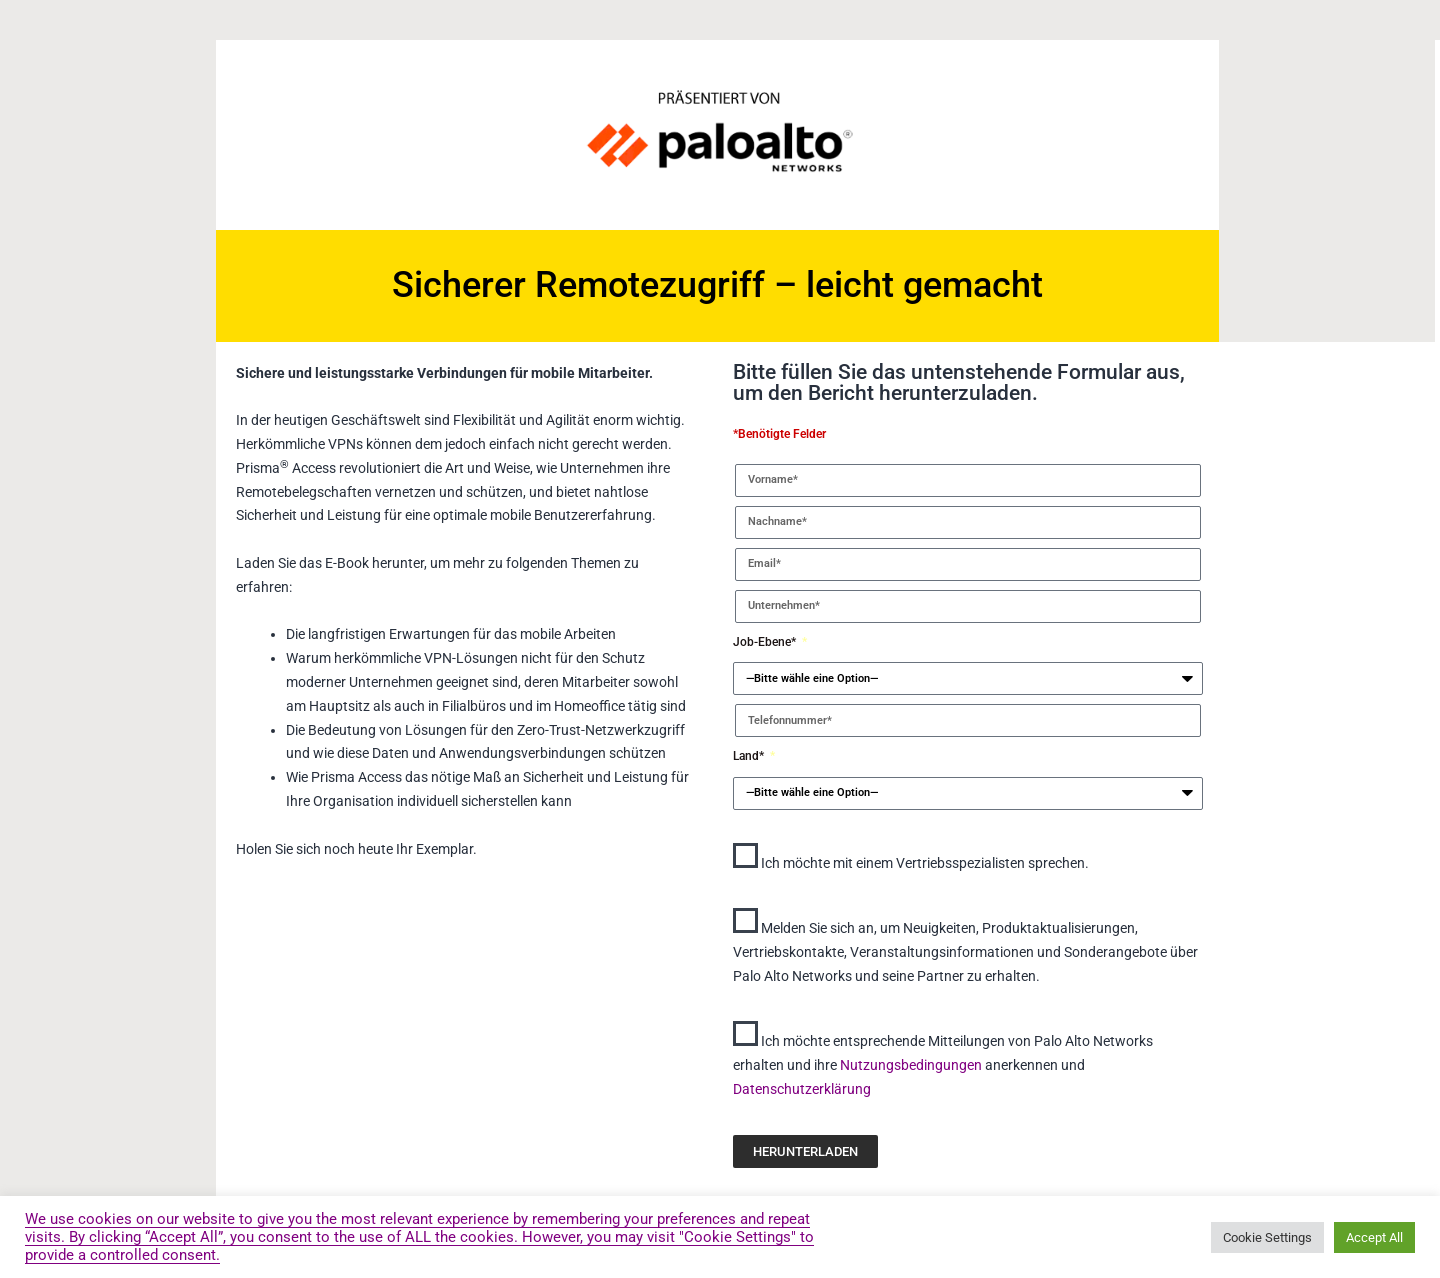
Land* (750, 756)
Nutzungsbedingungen (912, 1065)
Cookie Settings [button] (1267, 1237)
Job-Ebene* (766, 642)
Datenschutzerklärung (802, 1089)
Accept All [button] (1374, 1237)
